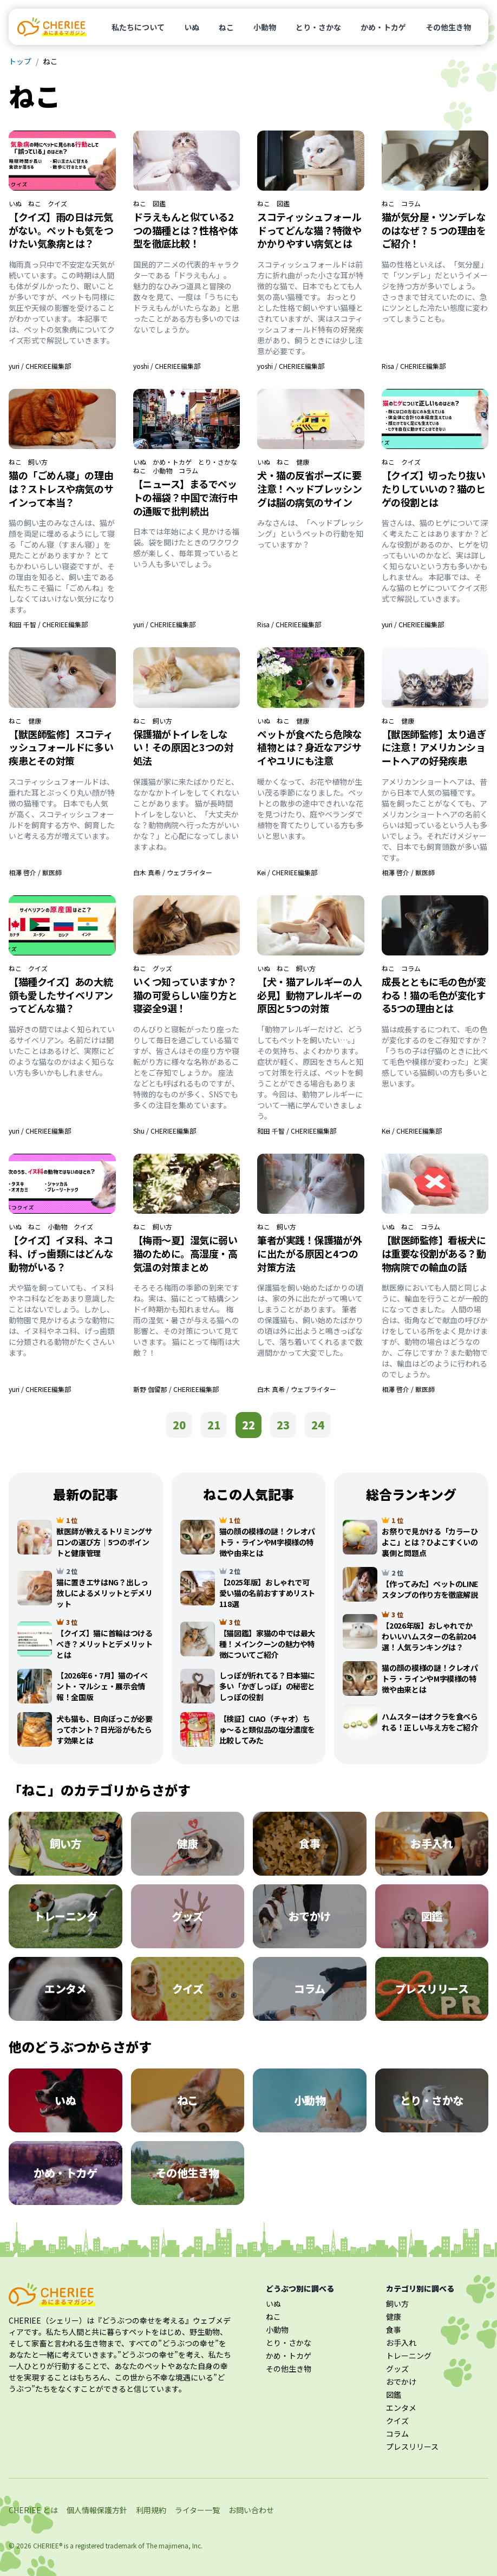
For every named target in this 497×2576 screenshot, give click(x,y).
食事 (393, 2329)
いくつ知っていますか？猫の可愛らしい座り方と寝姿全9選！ (185, 995)
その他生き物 (448, 27)
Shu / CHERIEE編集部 (164, 1130)
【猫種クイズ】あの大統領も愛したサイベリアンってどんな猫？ (61, 995)
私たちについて (138, 27)
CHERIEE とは (33, 2510)
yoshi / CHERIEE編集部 (166, 365)
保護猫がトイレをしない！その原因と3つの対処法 (183, 747)
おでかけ (401, 2381)
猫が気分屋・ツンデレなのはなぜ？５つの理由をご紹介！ (434, 230)
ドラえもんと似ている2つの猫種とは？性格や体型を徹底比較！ (185, 230)
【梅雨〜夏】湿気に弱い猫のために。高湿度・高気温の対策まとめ (185, 1253)
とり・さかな (318, 27)
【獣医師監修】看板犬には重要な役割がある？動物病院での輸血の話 (434, 1253)
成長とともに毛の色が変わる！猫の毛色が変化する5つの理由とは (434, 995)
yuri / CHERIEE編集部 (40, 365)
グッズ (162, 968)
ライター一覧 (197, 2510)
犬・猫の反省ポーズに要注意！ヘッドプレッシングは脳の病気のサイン (309, 488)
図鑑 (159, 203)
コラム (411, 203)
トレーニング (408, 2355)
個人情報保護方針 (97, 2510)
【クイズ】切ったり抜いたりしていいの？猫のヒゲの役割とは (434, 488)
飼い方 (38, 462)
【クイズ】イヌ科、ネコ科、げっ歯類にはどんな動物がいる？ (61, 1253)
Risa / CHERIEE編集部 (414, 365)
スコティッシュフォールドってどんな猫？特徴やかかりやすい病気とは (309, 230)
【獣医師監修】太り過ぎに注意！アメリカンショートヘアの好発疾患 (434, 747)
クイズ (57, 203)
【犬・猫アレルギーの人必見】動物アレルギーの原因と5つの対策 (309, 995)
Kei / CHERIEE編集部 (287, 872)
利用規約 (151, 2510)
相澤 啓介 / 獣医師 (35, 872)
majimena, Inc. (180, 2545)
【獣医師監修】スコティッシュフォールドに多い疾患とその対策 (61, 747)
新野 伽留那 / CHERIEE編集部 (176, 1389)
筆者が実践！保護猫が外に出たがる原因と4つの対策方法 (309, 1253)
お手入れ (401, 2342)
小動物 (264, 27)
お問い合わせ (251, 2510)
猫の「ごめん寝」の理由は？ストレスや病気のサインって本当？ (61, 488)
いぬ (191, 27)
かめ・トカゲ (383, 27)
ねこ (226, 27)
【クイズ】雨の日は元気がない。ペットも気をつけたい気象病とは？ (61, 230)
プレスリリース (412, 2446)
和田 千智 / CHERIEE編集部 (48, 624)
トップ (20, 61)
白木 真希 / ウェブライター (172, 872)
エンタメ (401, 2407)
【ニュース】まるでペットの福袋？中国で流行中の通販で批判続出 (185, 497)
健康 (302, 462)
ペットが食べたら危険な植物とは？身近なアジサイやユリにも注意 (309, 747)
